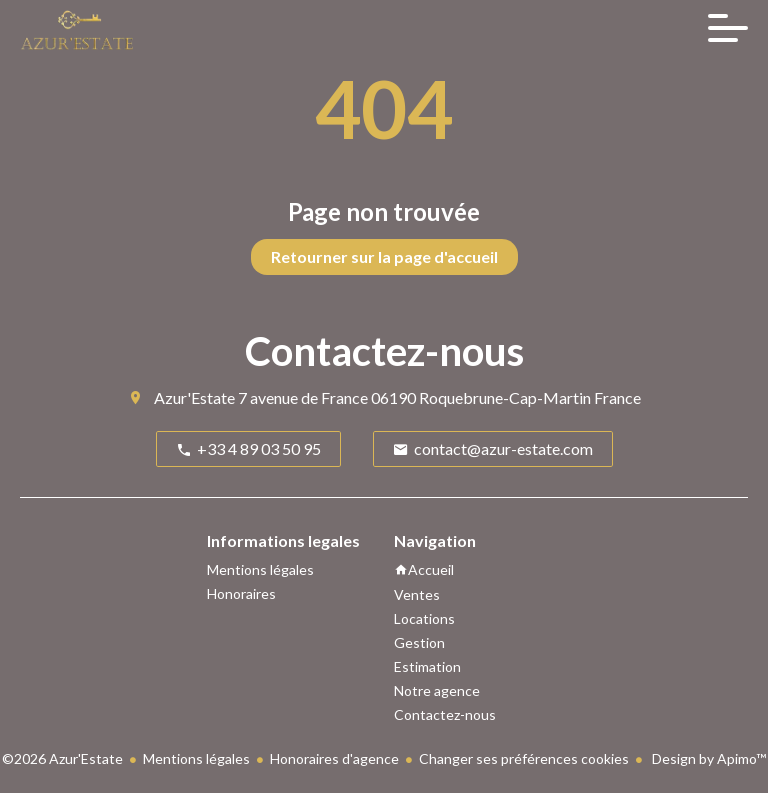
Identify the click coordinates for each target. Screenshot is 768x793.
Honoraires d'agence (334, 758)
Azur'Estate (194, 397)
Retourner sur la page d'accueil (384, 256)
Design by (707, 758)
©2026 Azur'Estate (62, 758)
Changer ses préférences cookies (524, 758)
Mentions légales (196, 758)
